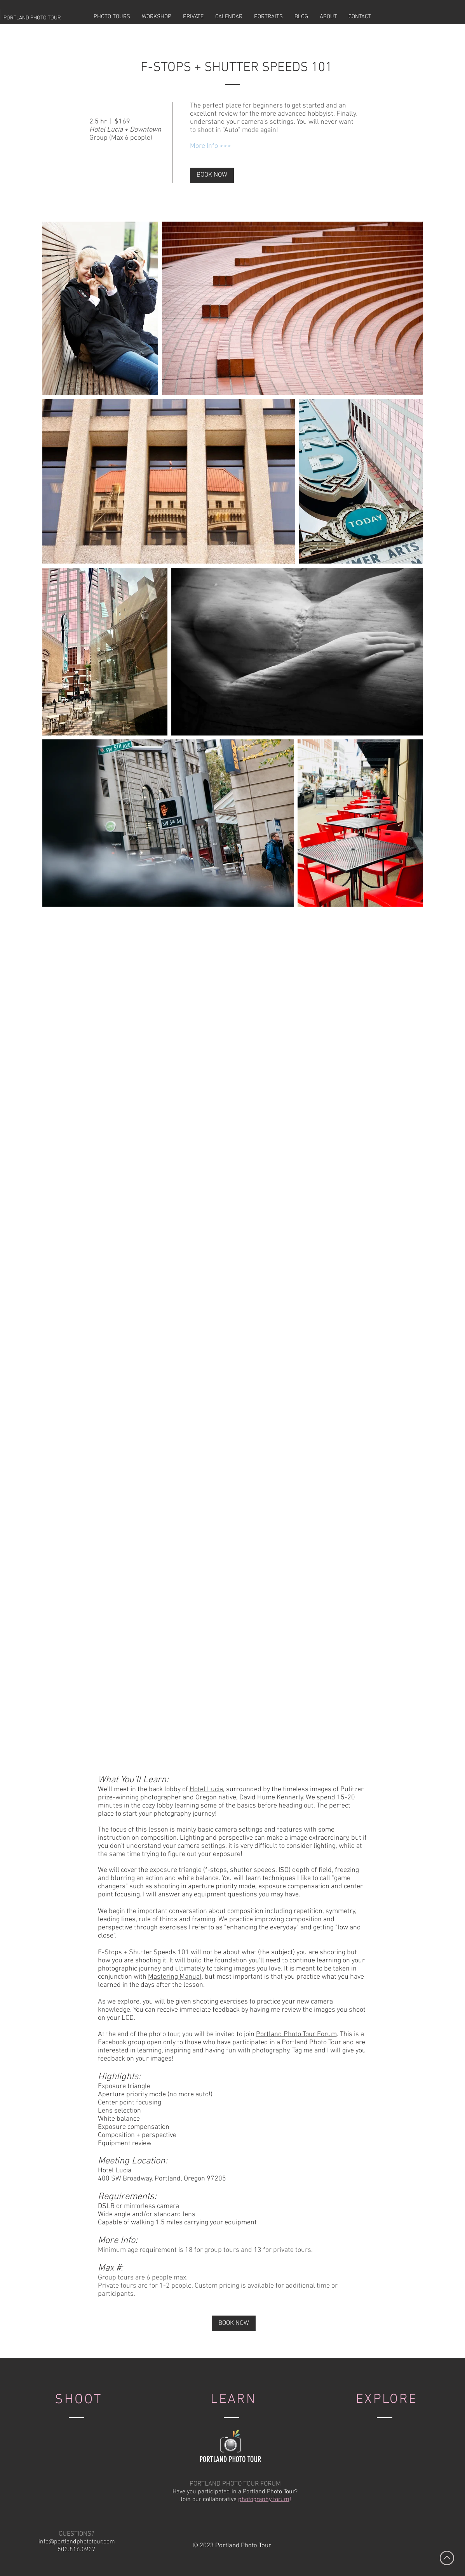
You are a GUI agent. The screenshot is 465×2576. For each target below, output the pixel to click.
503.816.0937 (76, 2549)
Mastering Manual (175, 1977)
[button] (112, 17)
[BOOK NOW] (212, 175)
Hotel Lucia (206, 1789)
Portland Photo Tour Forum (296, 2034)
